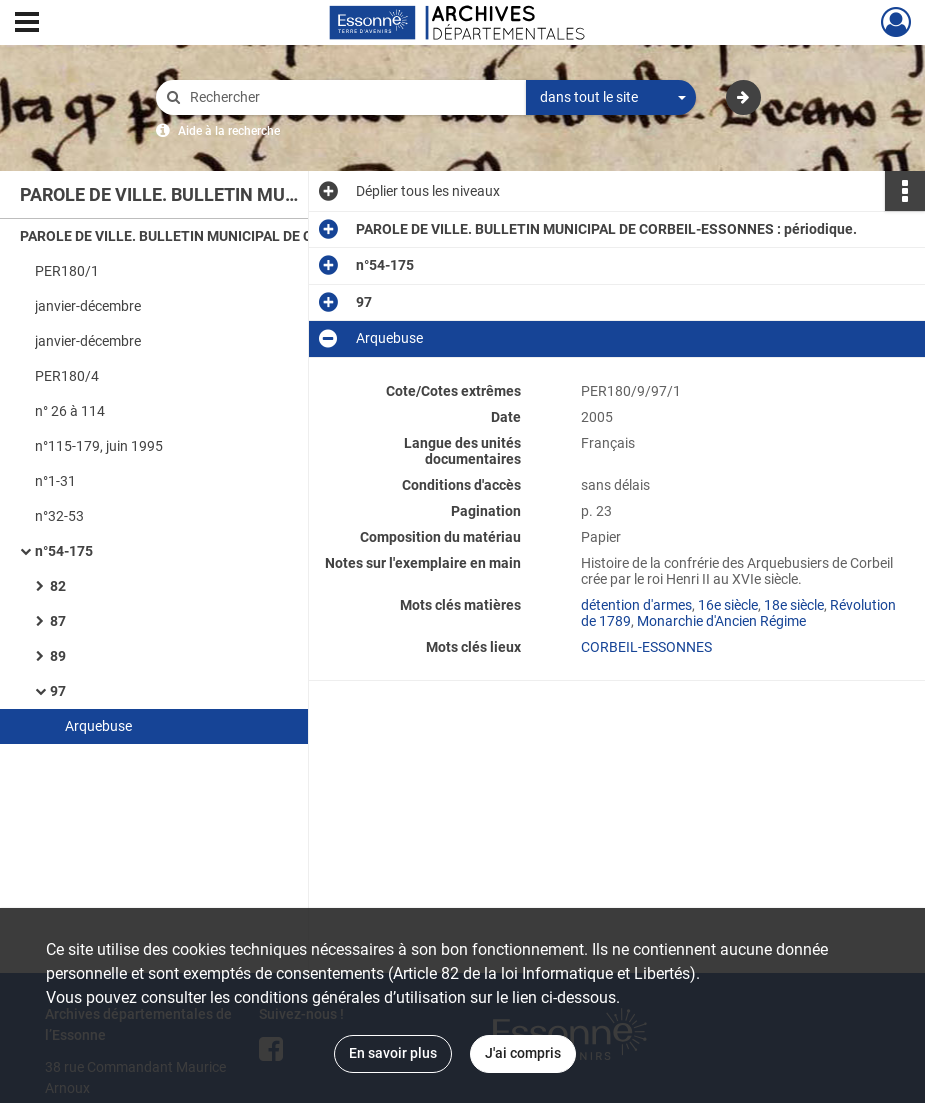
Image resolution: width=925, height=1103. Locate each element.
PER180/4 (67, 376)
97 (58, 691)
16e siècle (728, 605)
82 (58, 586)
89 (58, 656)
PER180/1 (67, 271)
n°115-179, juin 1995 (99, 446)
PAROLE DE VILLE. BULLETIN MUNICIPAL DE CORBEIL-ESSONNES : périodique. (220, 236)
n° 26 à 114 (70, 411)
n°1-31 (55, 481)
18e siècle (794, 605)
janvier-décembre (88, 306)
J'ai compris (523, 1053)
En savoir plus (393, 1053)
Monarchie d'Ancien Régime (721, 621)
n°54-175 (64, 551)
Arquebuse (98, 726)
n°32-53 (59, 516)
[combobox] (611, 98)
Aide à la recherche (229, 131)
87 (58, 621)
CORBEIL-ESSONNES (646, 647)
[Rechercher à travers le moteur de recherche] (351, 97)
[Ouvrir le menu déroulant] (27, 24)
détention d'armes (636, 605)
